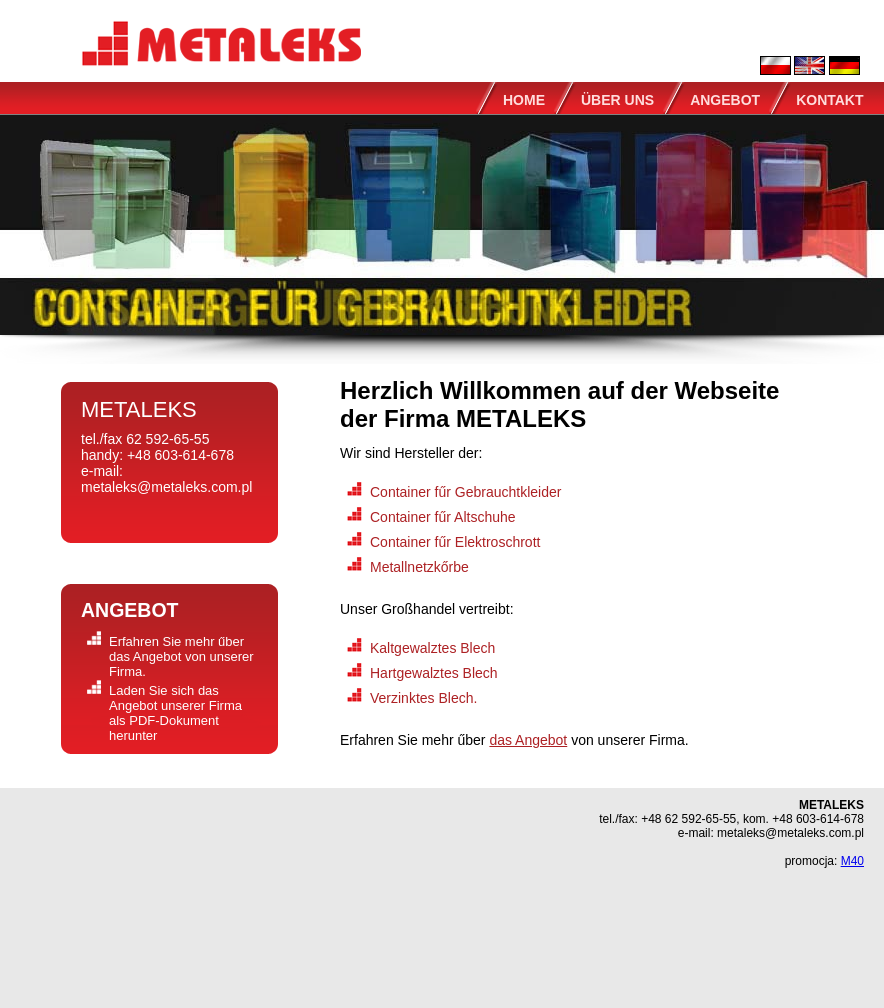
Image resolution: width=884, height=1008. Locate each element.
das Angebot (528, 740)
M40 (852, 861)
